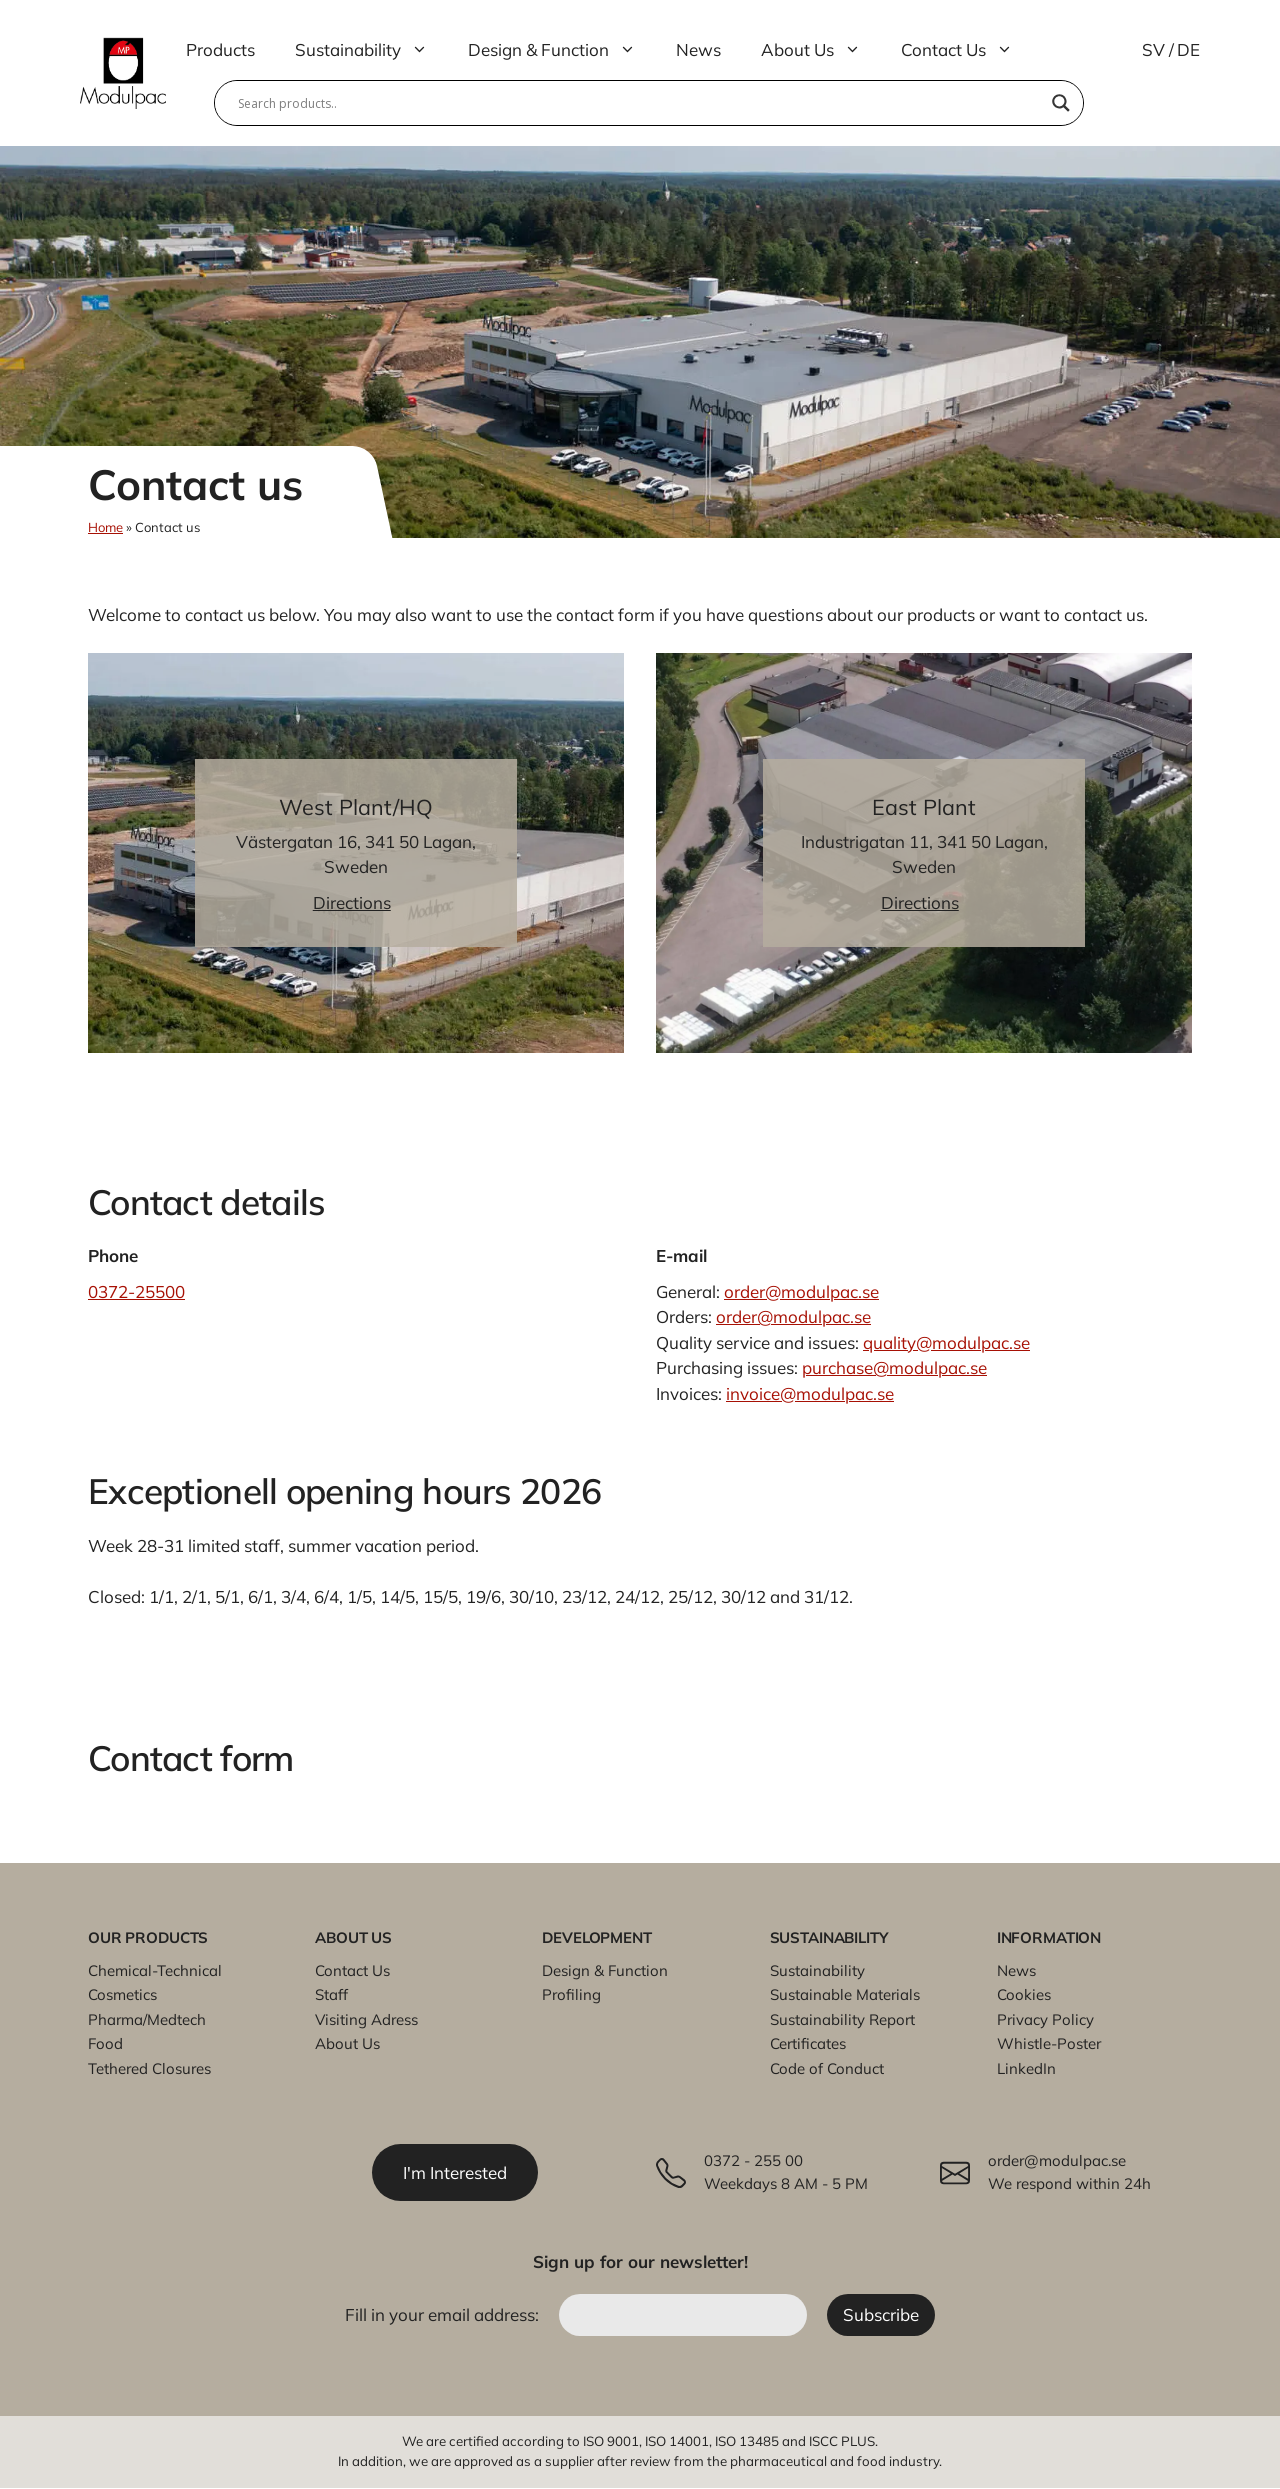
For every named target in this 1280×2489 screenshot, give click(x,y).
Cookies (1024, 1994)
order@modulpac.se (801, 1291)
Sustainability (371, 50)
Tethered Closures (149, 2068)
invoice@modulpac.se (810, 1393)
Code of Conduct (827, 2068)
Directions (352, 902)
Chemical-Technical (155, 1970)
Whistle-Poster (1049, 2043)
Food (105, 2043)
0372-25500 (136, 1291)
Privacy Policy (1045, 2019)
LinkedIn (1026, 2068)
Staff (331, 1994)
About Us (821, 50)
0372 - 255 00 (753, 2161)
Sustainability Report (842, 2019)
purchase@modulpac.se (894, 1367)
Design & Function (562, 50)
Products (220, 49)
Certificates (808, 2043)
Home (105, 527)
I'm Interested (456, 2172)
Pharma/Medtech (147, 2019)
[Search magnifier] (1061, 103)
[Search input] (640, 103)
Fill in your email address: (444, 2315)
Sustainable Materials (845, 1994)
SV (1153, 49)
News (698, 49)
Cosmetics (122, 1994)
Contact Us (967, 50)
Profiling (571, 1994)
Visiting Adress (366, 2019)
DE (1188, 49)
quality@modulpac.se (946, 1342)
